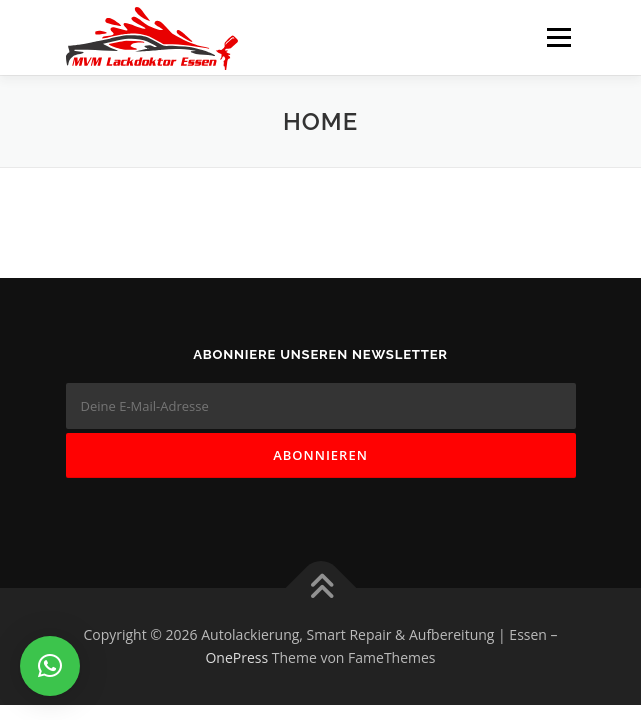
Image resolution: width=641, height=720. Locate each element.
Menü (557, 37)
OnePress (236, 657)
